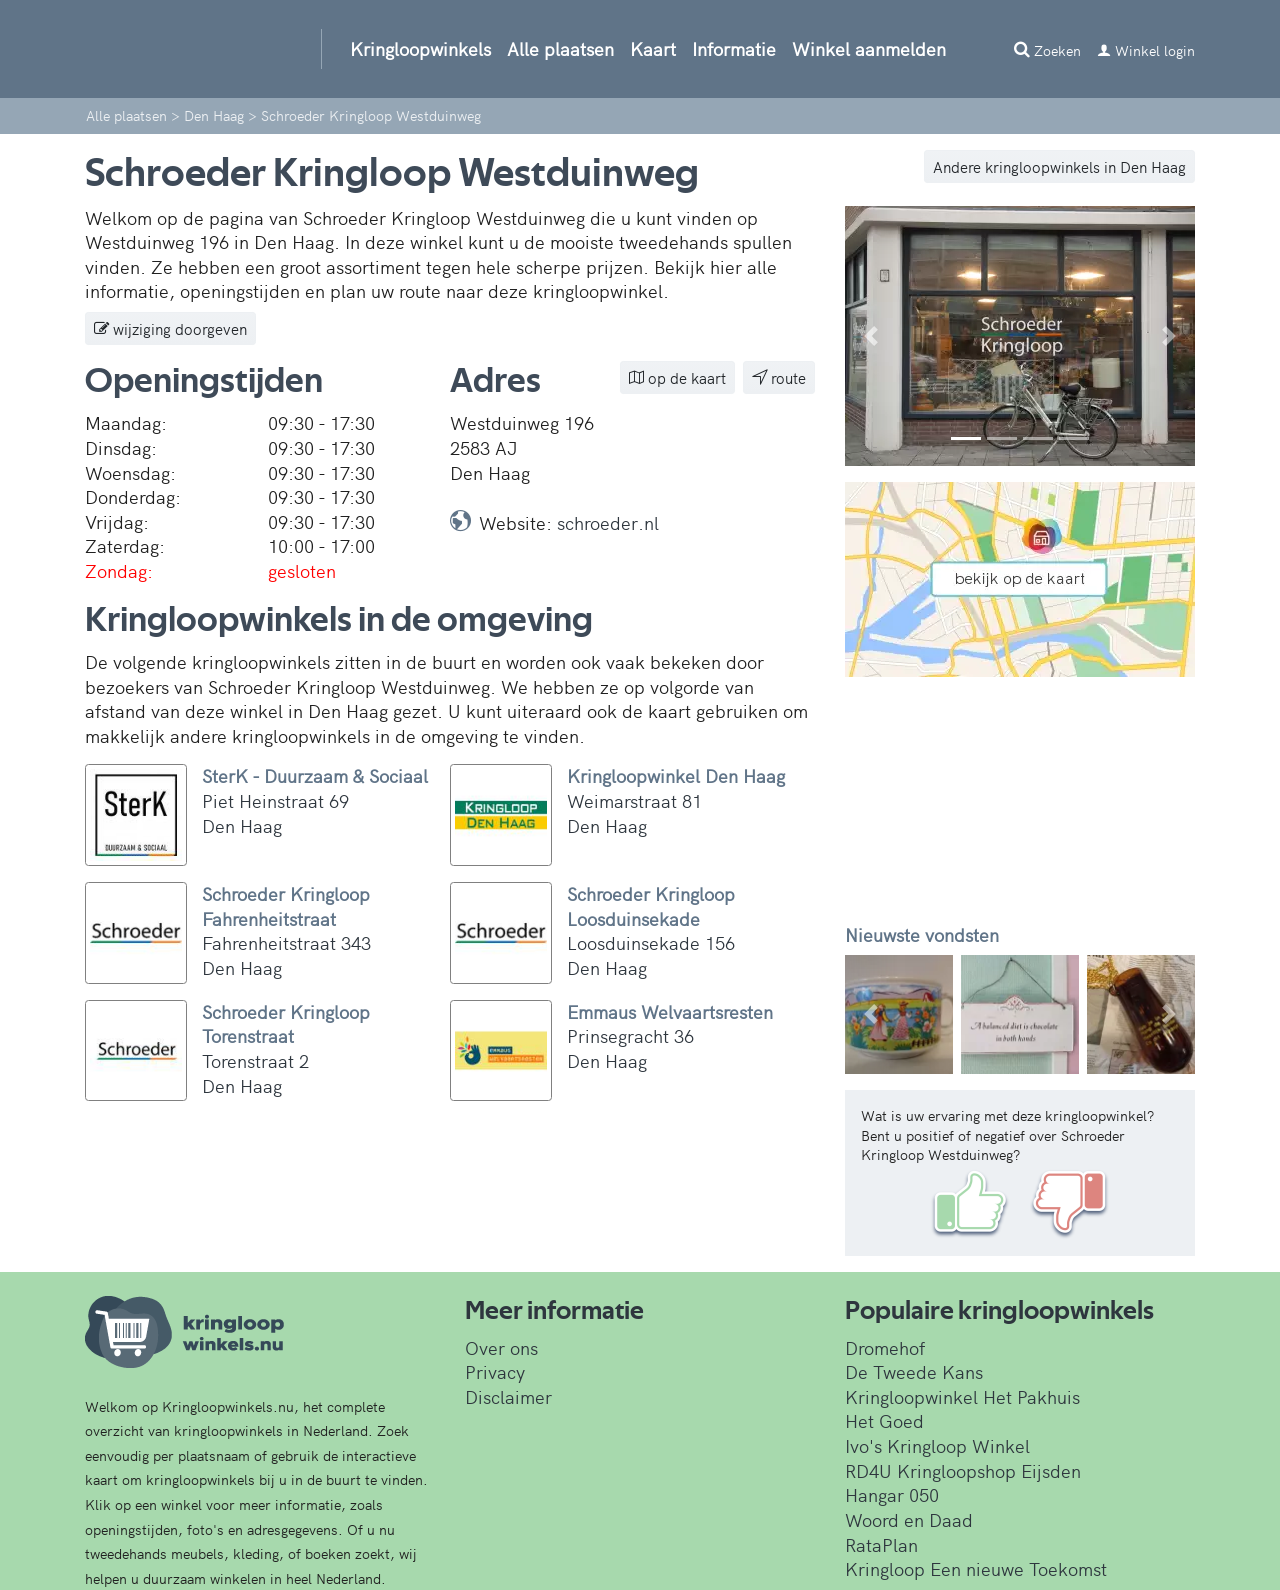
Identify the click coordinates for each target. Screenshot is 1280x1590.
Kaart (653, 48)
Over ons (501, 1347)
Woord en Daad (909, 1519)
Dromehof (885, 1347)
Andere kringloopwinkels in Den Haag (1059, 166)
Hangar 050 (892, 1494)
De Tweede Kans (914, 1371)
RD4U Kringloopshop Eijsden (963, 1470)
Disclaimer (508, 1396)
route (779, 377)
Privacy (495, 1371)
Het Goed (884, 1420)
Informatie (734, 48)
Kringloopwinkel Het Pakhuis (962, 1396)
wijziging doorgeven (170, 328)
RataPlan (881, 1544)
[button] (871, 336)
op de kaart (677, 377)
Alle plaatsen (560, 48)
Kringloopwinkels (420, 48)
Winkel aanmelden (869, 48)
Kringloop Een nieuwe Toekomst (976, 1568)
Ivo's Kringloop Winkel (937, 1445)
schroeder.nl (608, 522)
